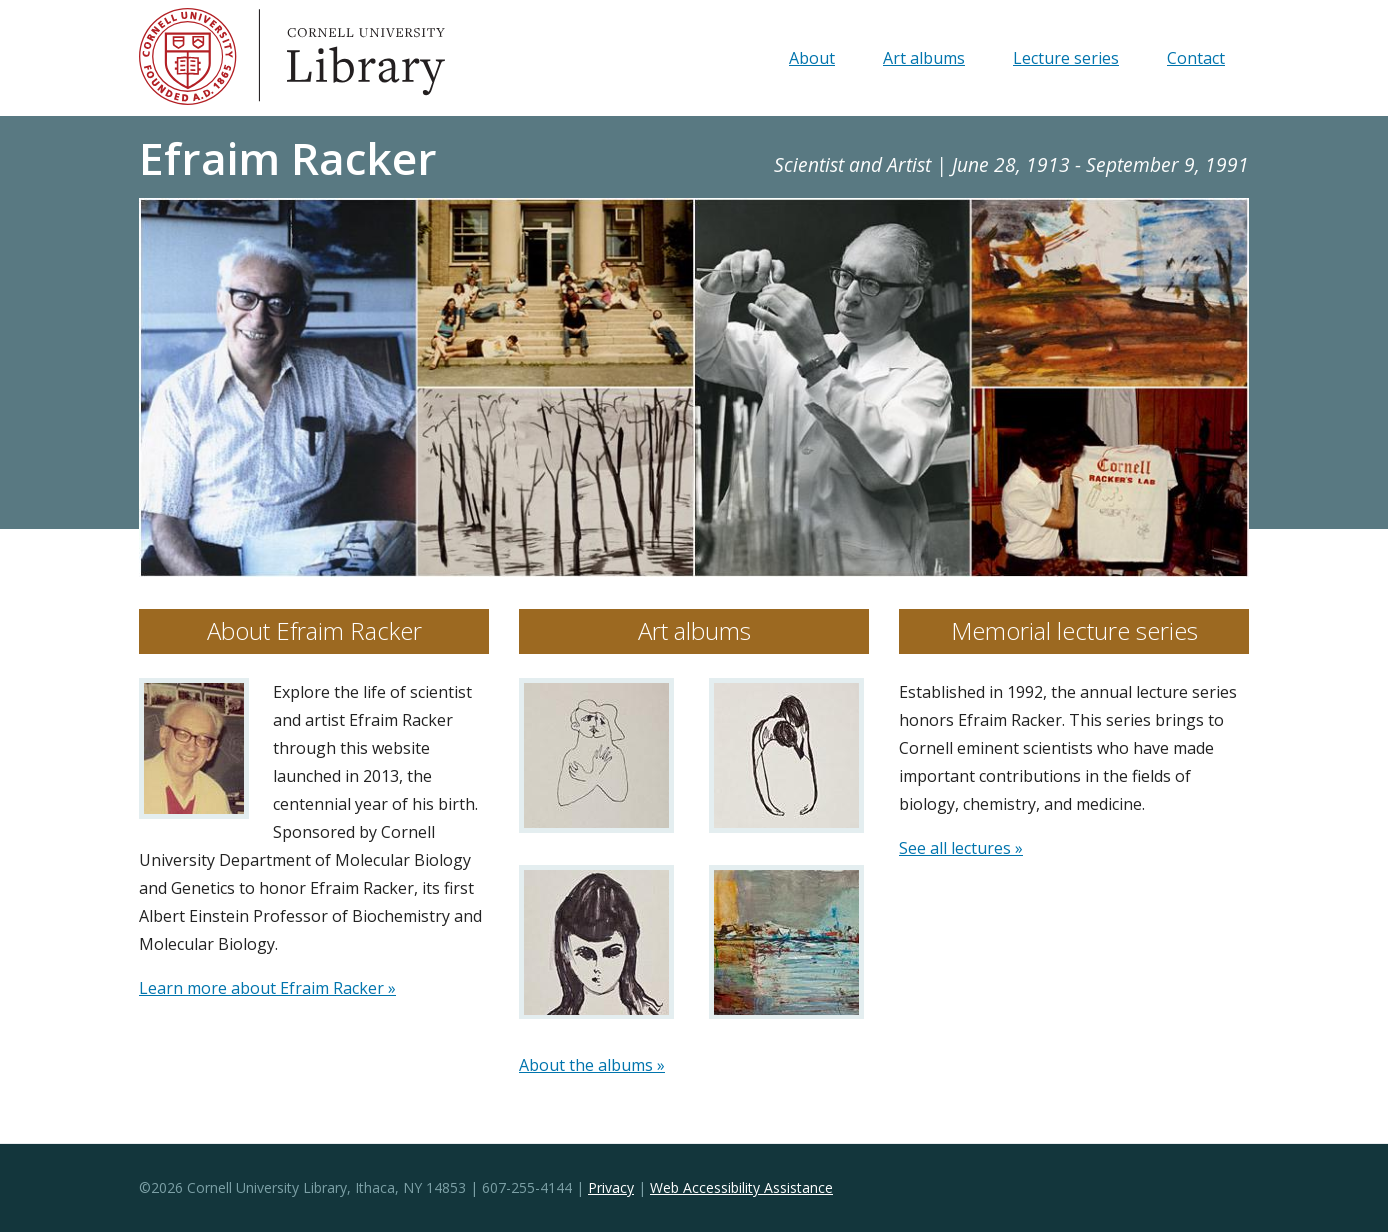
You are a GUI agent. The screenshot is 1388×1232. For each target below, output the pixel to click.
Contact (1196, 58)
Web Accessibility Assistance (741, 1187)
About (812, 58)
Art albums (924, 58)
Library (369, 58)
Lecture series (1066, 58)
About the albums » (592, 1065)
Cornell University (189, 58)
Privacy (611, 1187)
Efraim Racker (288, 158)
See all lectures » (961, 848)
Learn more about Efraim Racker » (267, 988)
